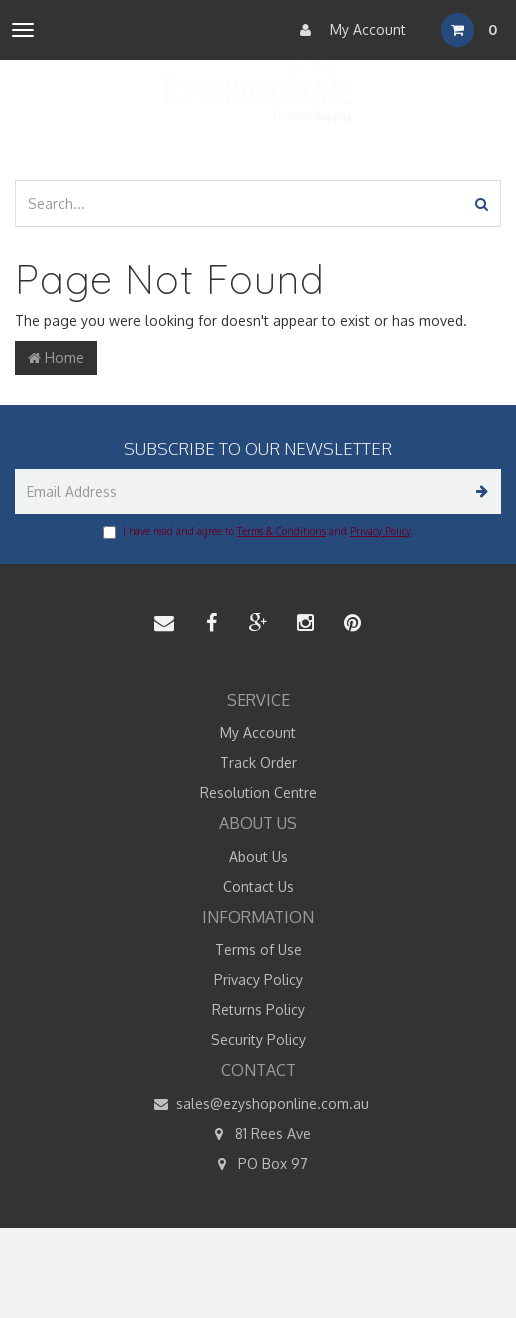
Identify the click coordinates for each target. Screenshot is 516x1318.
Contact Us (258, 886)
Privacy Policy (380, 531)
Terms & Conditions (281, 531)
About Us (258, 856)
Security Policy (258, 1039)
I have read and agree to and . (258, 532)
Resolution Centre (258, 792)
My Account (348, 30)
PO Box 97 (258, 1164)
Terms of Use (258, 949)
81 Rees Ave (258, 1134)
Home (56, 357)
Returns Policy (258, 1009)
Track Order (258, 762)
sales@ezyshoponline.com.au (258, 1104)
